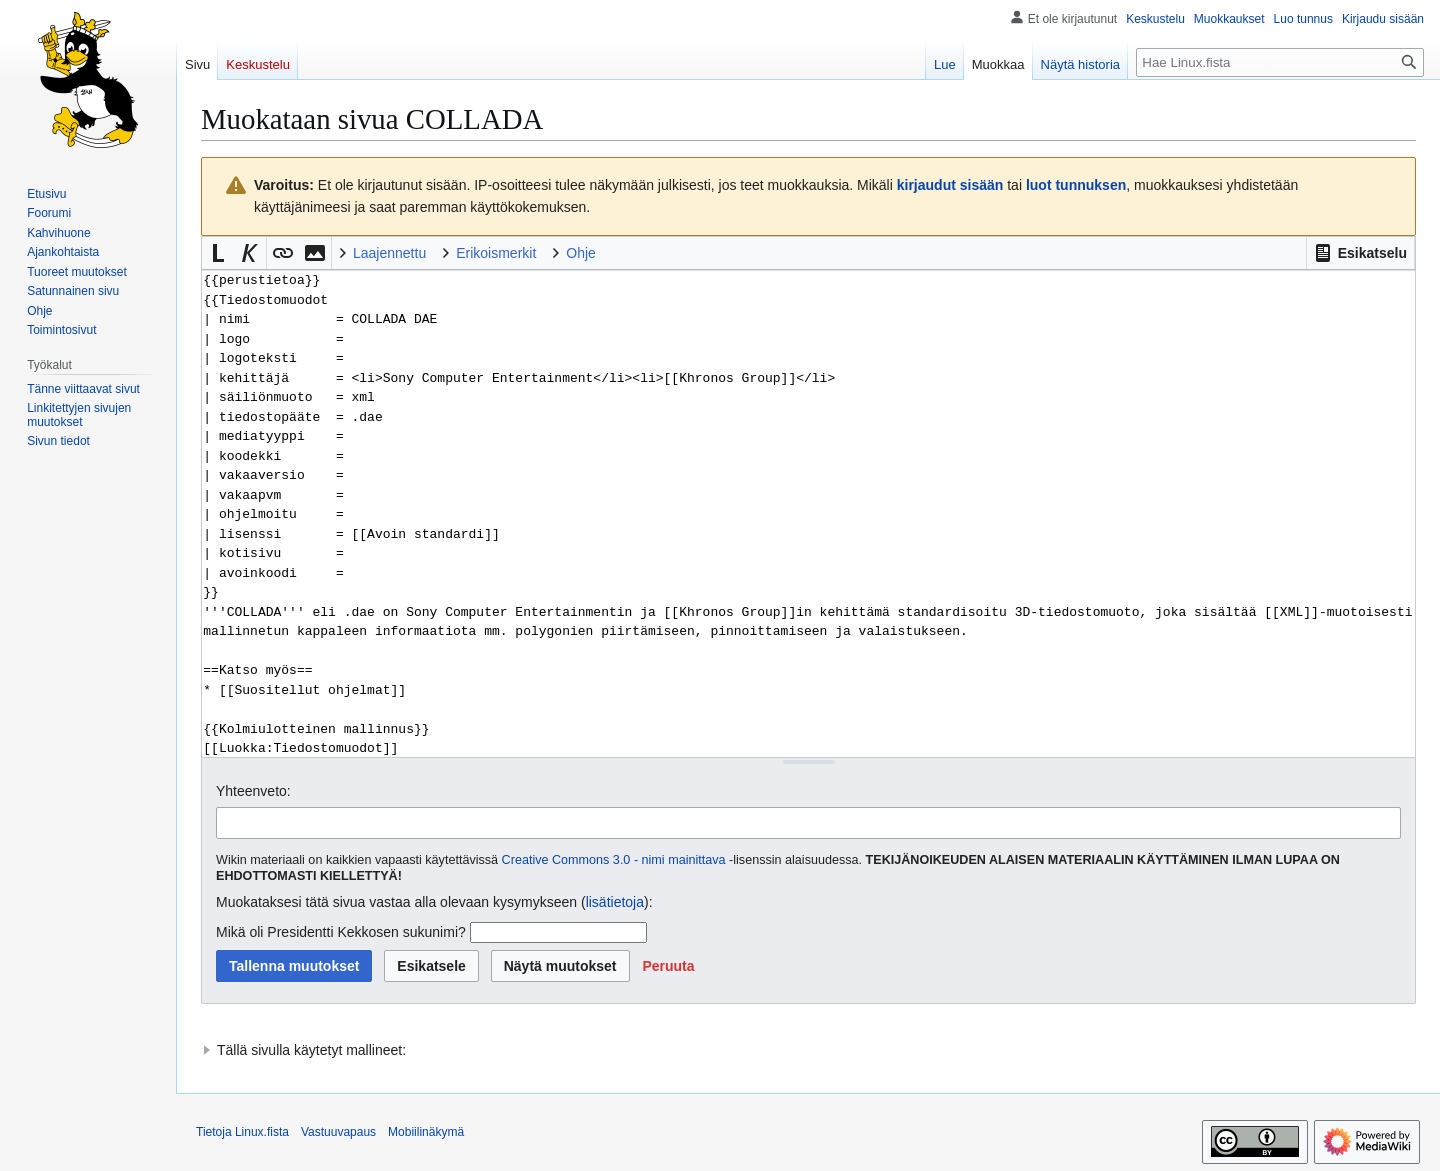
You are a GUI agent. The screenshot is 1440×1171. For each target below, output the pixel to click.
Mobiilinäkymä (426, 1132)
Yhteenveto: (253, 791)
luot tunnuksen (1076, 185)
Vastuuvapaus (338, 1132)
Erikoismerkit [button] (496, 253)
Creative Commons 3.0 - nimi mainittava (614, 860)
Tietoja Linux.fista (242, 1132)
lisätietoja (615, 902)
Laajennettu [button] (389, 253)
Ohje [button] (581, 253)
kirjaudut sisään (950, 185)
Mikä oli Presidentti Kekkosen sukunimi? (341, 932)
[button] (1360, 253)
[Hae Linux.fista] (1280, 62)
